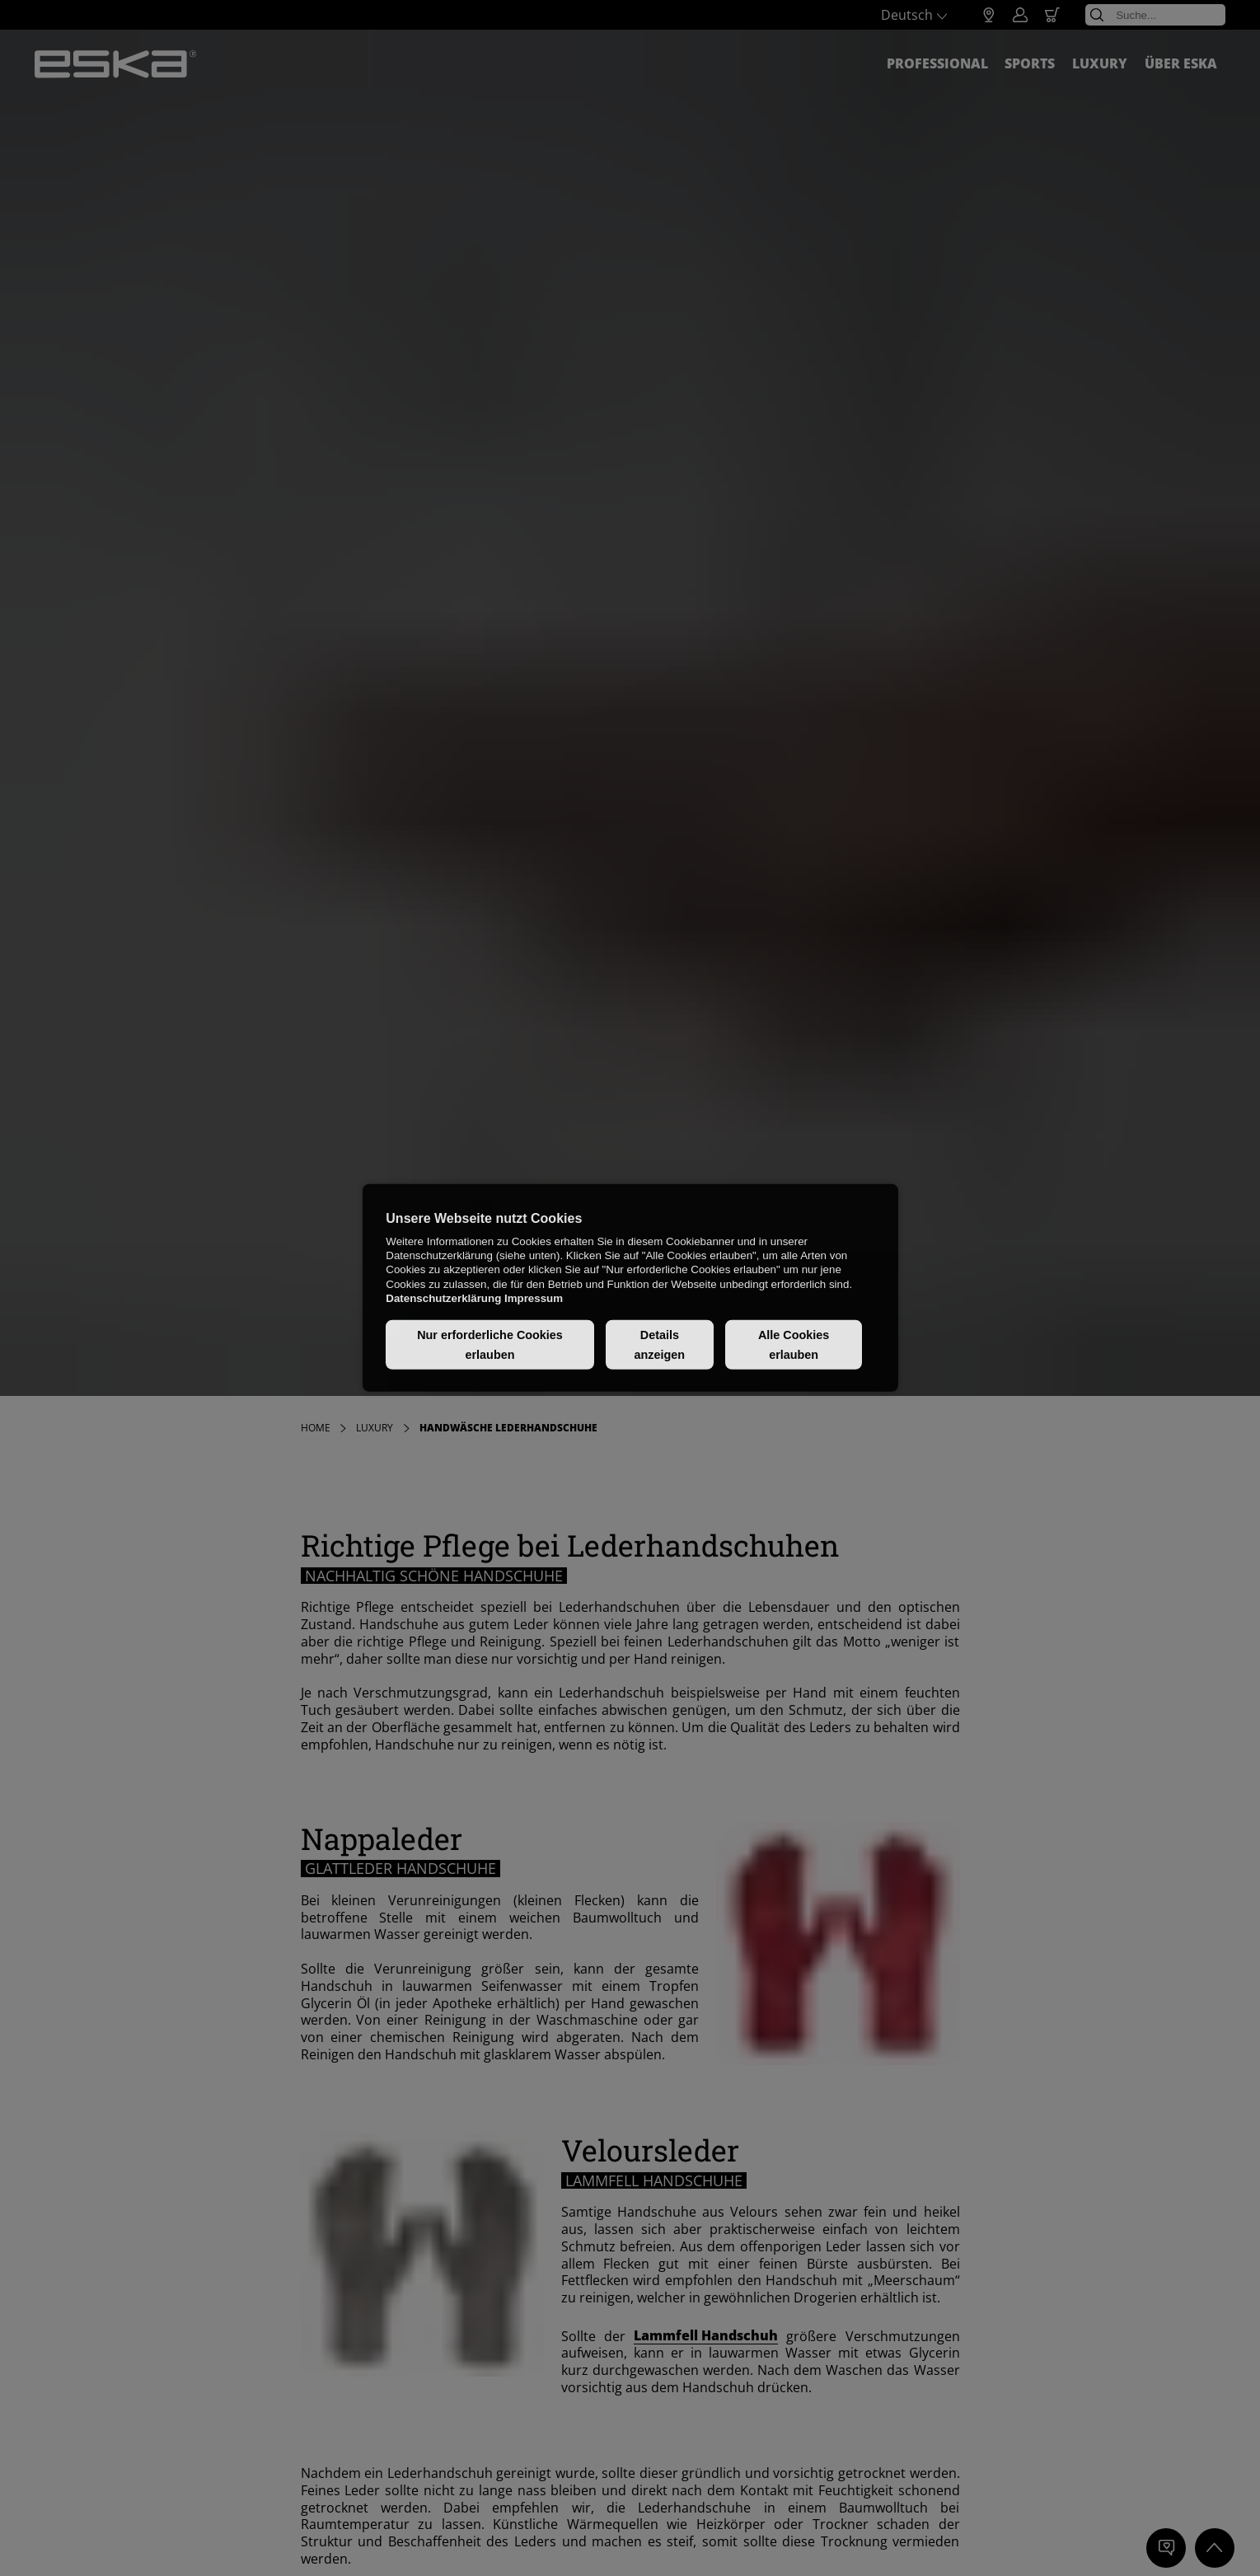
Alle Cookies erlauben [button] (793, 1344)
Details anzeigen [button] (660, 1344)
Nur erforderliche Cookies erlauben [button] (490, 1344)
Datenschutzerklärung (443, 1298)
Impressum (533, 1298)
